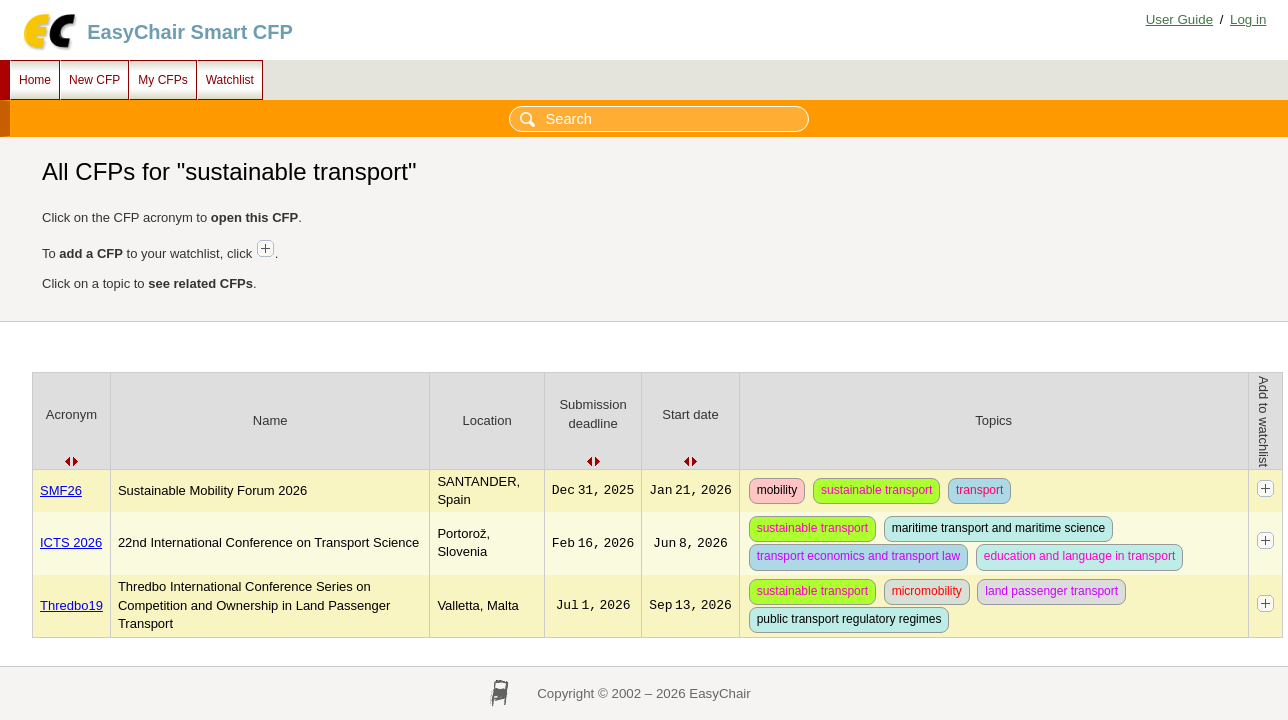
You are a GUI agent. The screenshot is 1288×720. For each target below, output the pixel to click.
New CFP (94, 80)
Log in (1248, 19)
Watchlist (230, 80)
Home (35, 80)
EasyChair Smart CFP (190, 32)
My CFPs (162, 80)
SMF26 (61, 490)
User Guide (1179, 19)
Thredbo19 (71, 605)
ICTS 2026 (71, 542)
